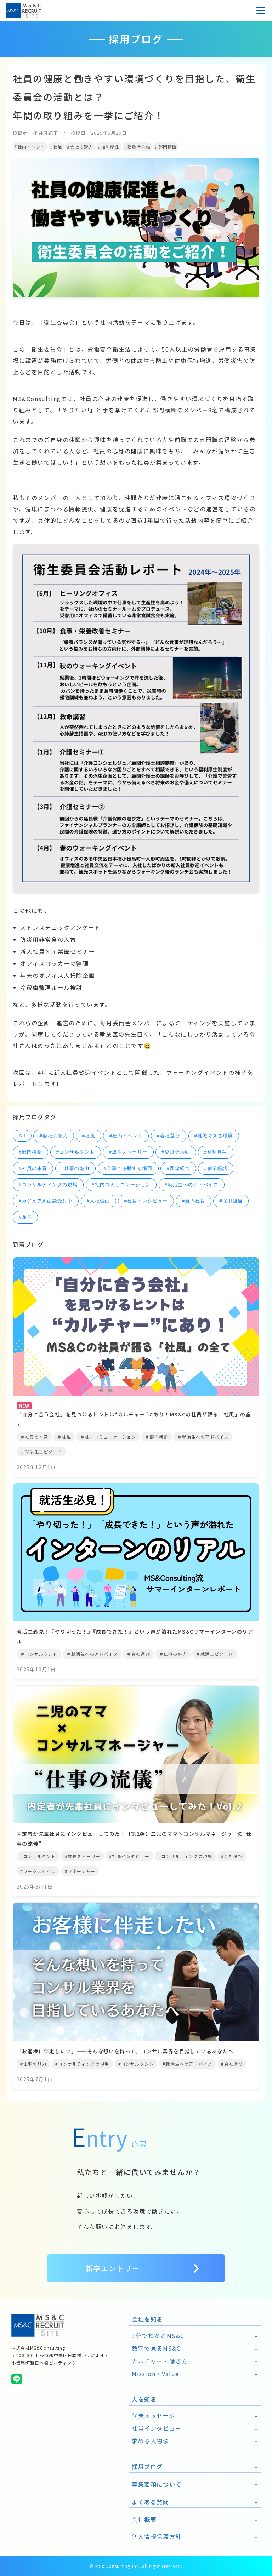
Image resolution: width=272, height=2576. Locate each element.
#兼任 (25, 1217)
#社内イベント (126, 1135)
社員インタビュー (157, 2428)
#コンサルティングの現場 (48, 1184)
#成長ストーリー (128, 1152)
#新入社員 (193, 1200)
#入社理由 (98, 1200)
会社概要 (144, 2519)
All (22, 1135)
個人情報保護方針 (157, 2536)
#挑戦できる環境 (213, 1135)
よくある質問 (150, 2501)
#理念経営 (178, 1168)
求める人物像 (150, 2441)
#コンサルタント (75, 1152)
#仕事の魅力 (75, 1168)
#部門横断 (30, 1152)
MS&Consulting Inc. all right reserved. (139, 2566)
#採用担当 (231, 1200)
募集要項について (157, 2484)
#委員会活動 (176, 1152)
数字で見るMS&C (156, 2348)
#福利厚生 (215, 1152)
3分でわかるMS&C (158, 2335)
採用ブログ (147, 2466)
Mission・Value (155, 2373)
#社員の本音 (33, 1168)
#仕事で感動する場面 (128, 1168)
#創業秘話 (215, 1168)
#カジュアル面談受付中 (46, 1200)
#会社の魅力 (53, 1135)
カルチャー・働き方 (160, 2361)
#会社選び (168, 1135)
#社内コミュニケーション (121, 1184)
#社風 (88, 1135)
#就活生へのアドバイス (192, 1184)
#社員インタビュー (146, 1200)
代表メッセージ (153, 2415)
